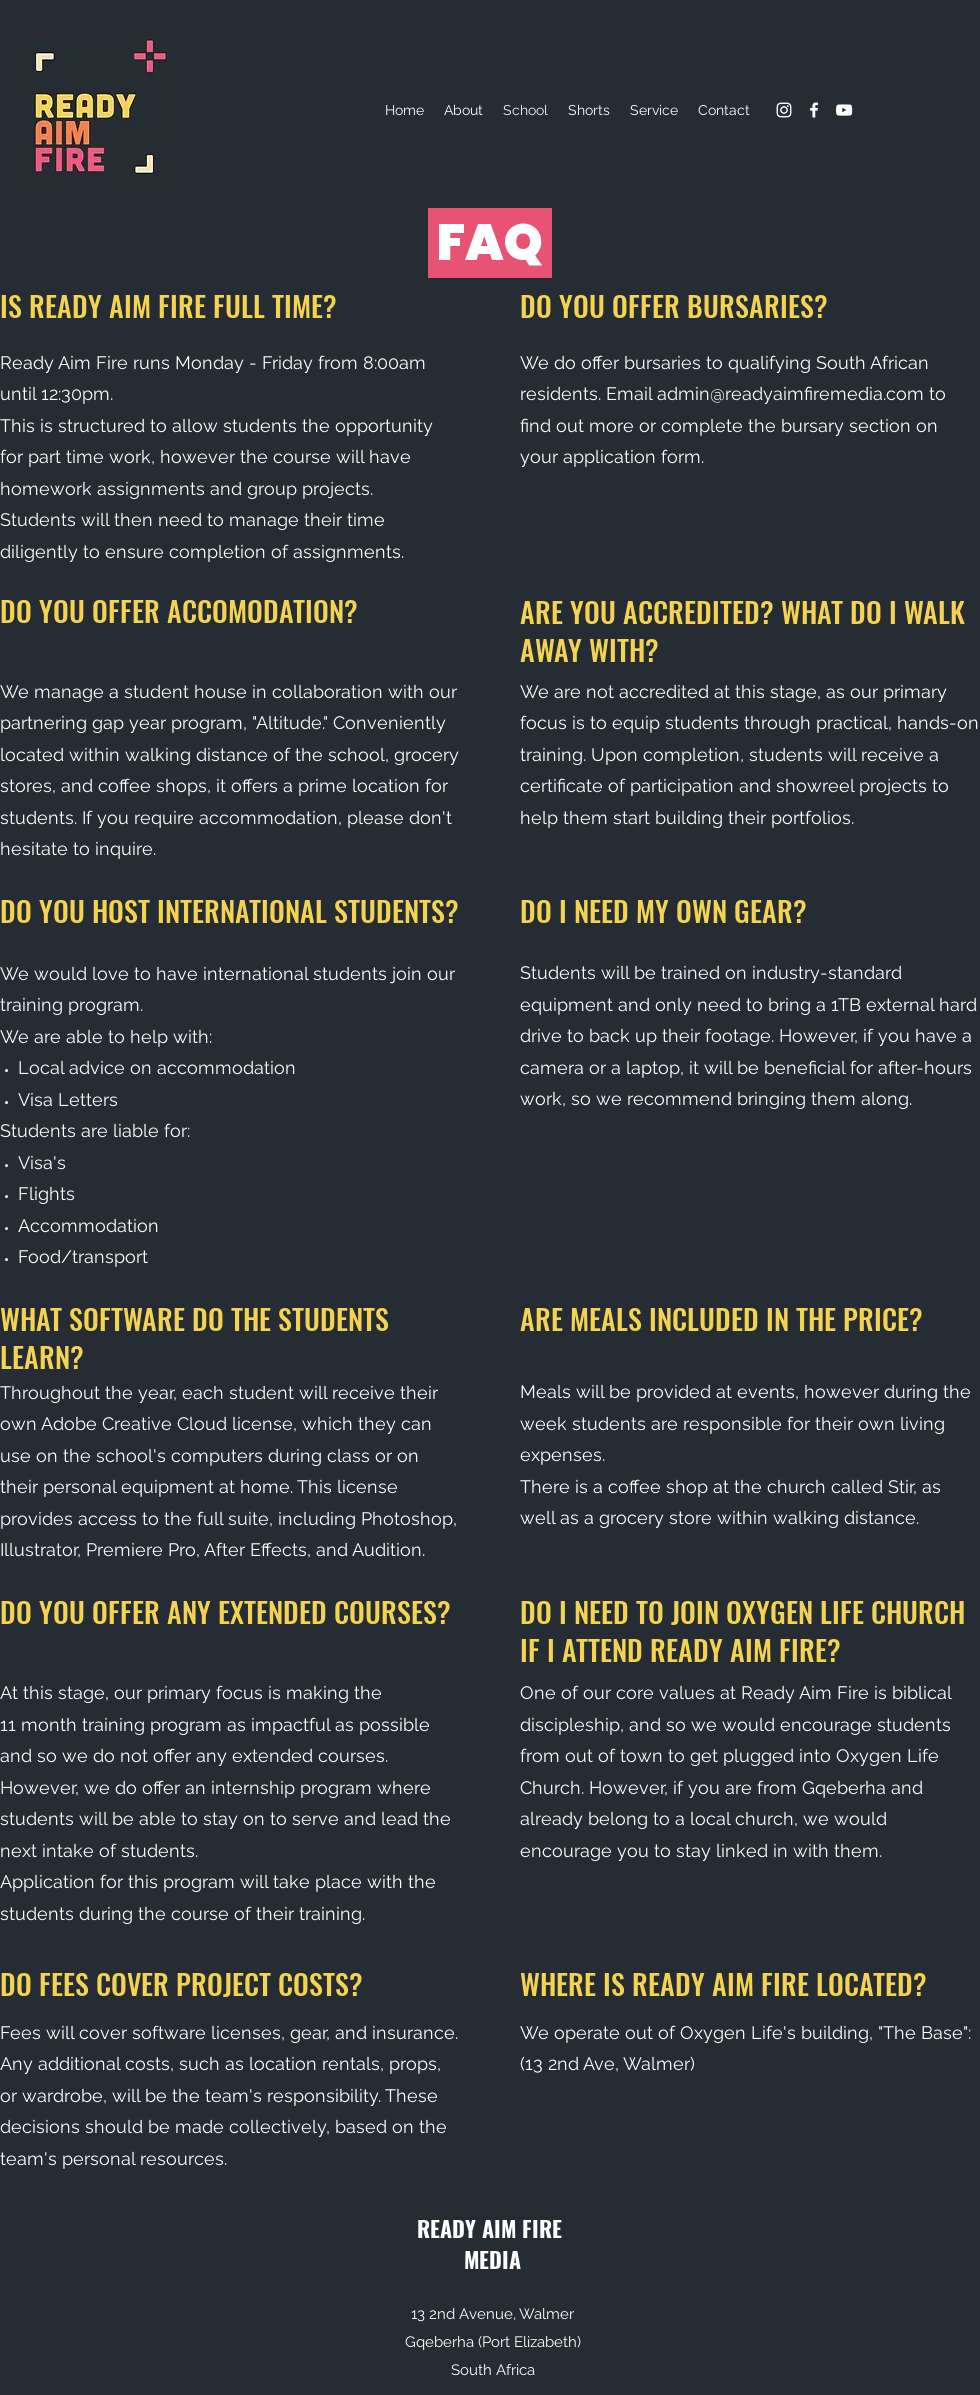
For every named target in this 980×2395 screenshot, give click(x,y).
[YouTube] (844, 110)
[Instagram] (784, 110)
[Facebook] (814, 110)
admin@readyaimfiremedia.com (790, 393)
